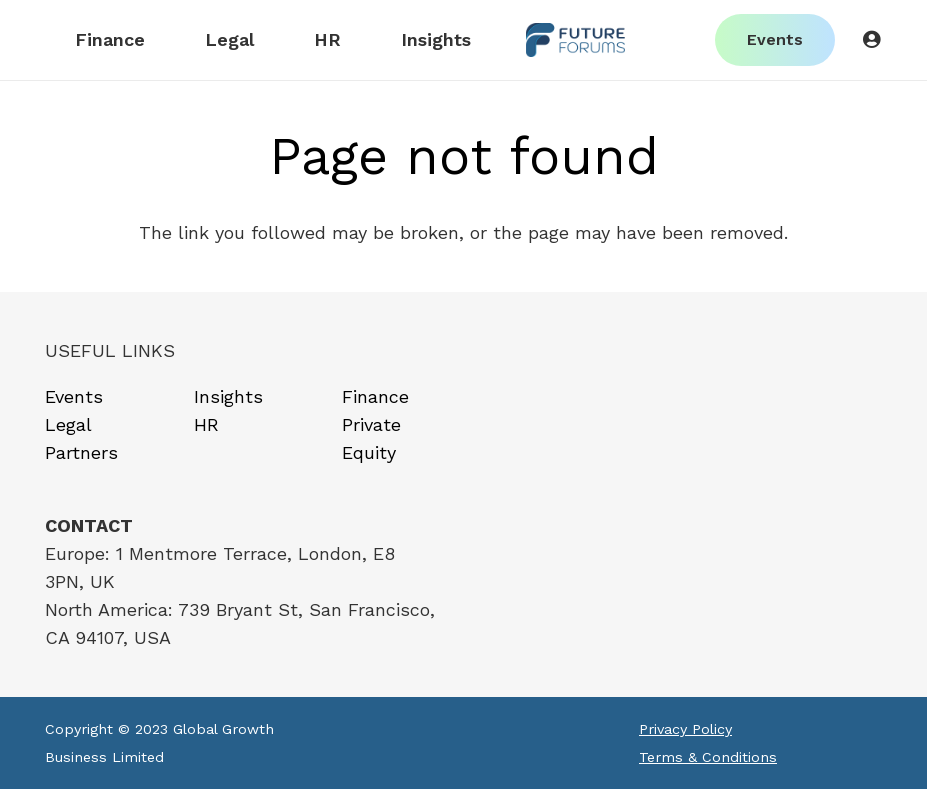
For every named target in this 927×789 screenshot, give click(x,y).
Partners (81, 452)
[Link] (575, 40)
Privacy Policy (685, 729)
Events (74, 396)
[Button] (871, 40)
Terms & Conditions (708, 757)
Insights (228, 396)
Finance (375, 396)
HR (206, 424)
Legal (68, 424)
